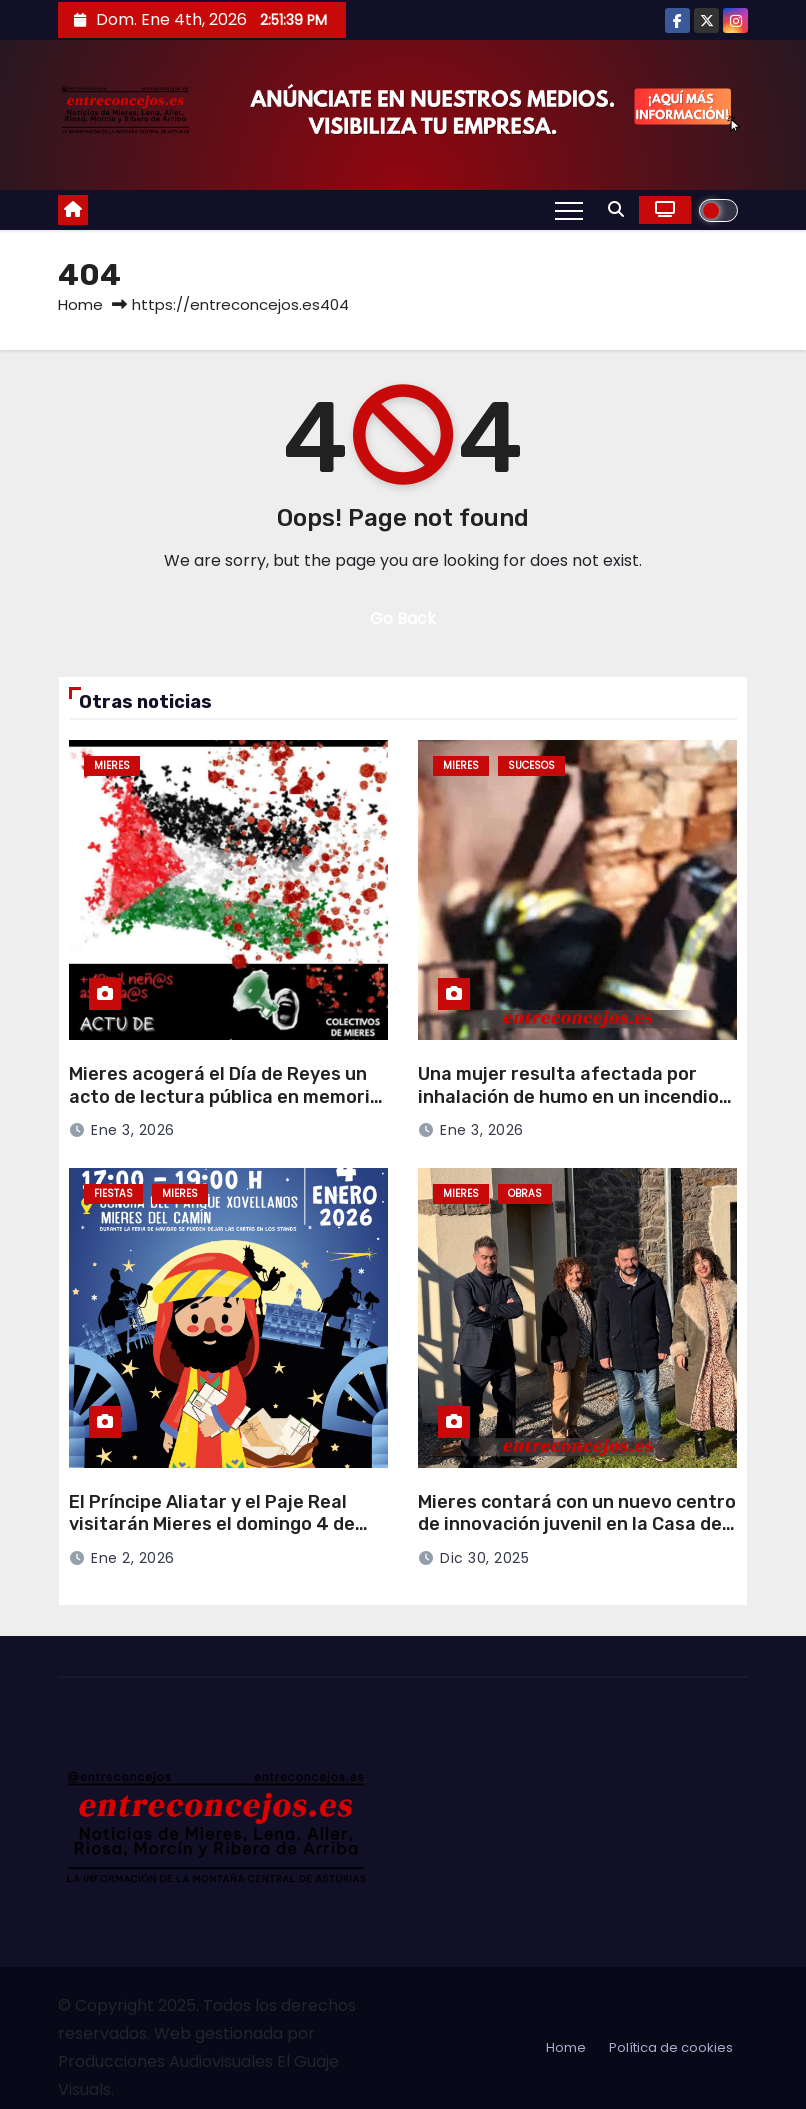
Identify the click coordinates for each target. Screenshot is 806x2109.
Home (80, 304)
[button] (616, 209)
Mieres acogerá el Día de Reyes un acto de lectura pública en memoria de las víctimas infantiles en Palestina (225, 1108)
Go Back (403, 618)
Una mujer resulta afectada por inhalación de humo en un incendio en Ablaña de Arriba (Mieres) (568, 1096)
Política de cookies (671, 2047)
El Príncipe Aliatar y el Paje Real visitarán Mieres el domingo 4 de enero (212, 1524)
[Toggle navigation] (569, 210)
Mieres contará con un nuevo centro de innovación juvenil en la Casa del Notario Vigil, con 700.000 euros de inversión (577, 1536)
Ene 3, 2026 (133, 1130)
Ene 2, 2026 (133, 1558)
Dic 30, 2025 (484, 1558)
